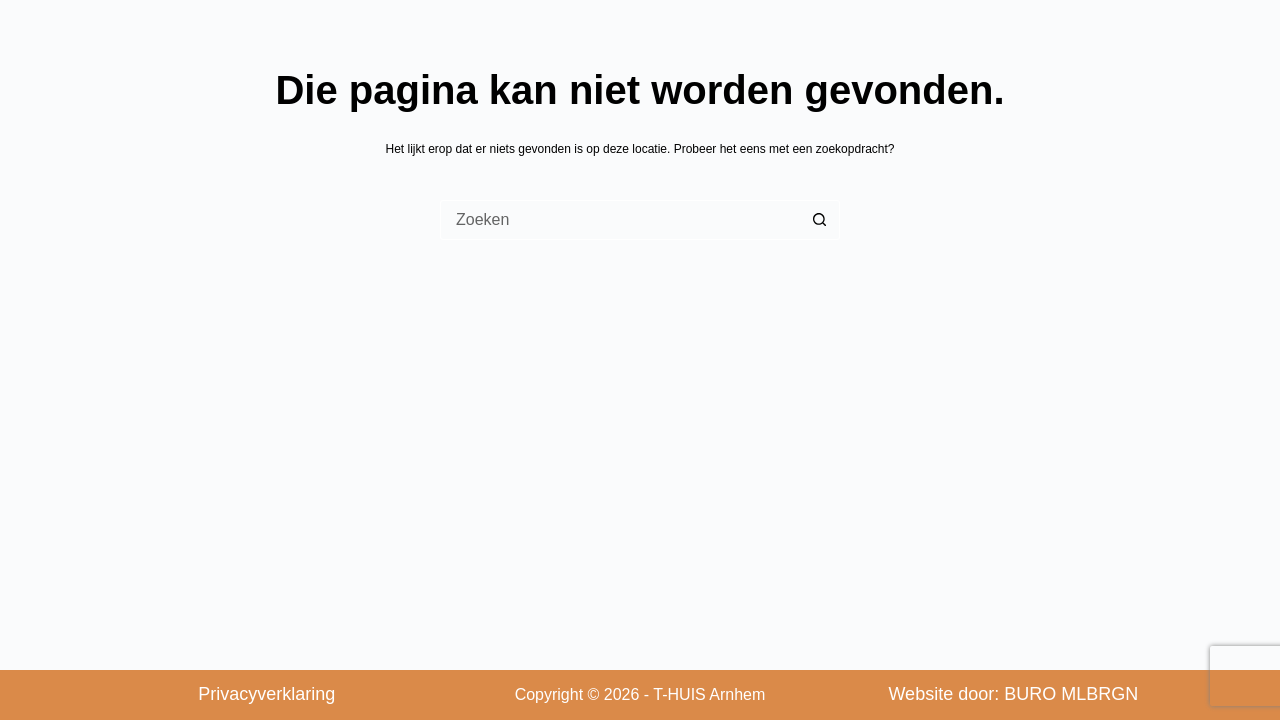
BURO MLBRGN (1071, 694)
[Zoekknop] (820, 220)
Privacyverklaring (266, 694)
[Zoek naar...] (620, 220)
